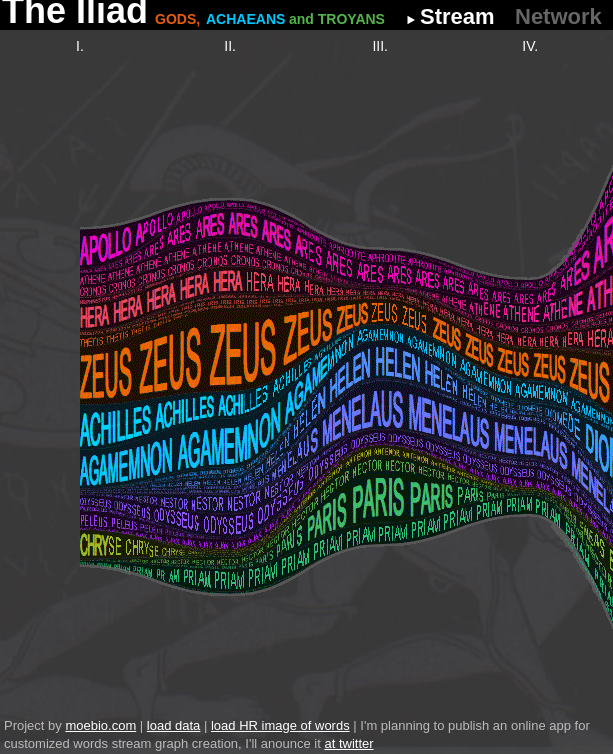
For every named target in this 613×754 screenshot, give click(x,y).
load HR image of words (280, 725)
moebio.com (100, 725)
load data (174, 725)
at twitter (348, 743)
